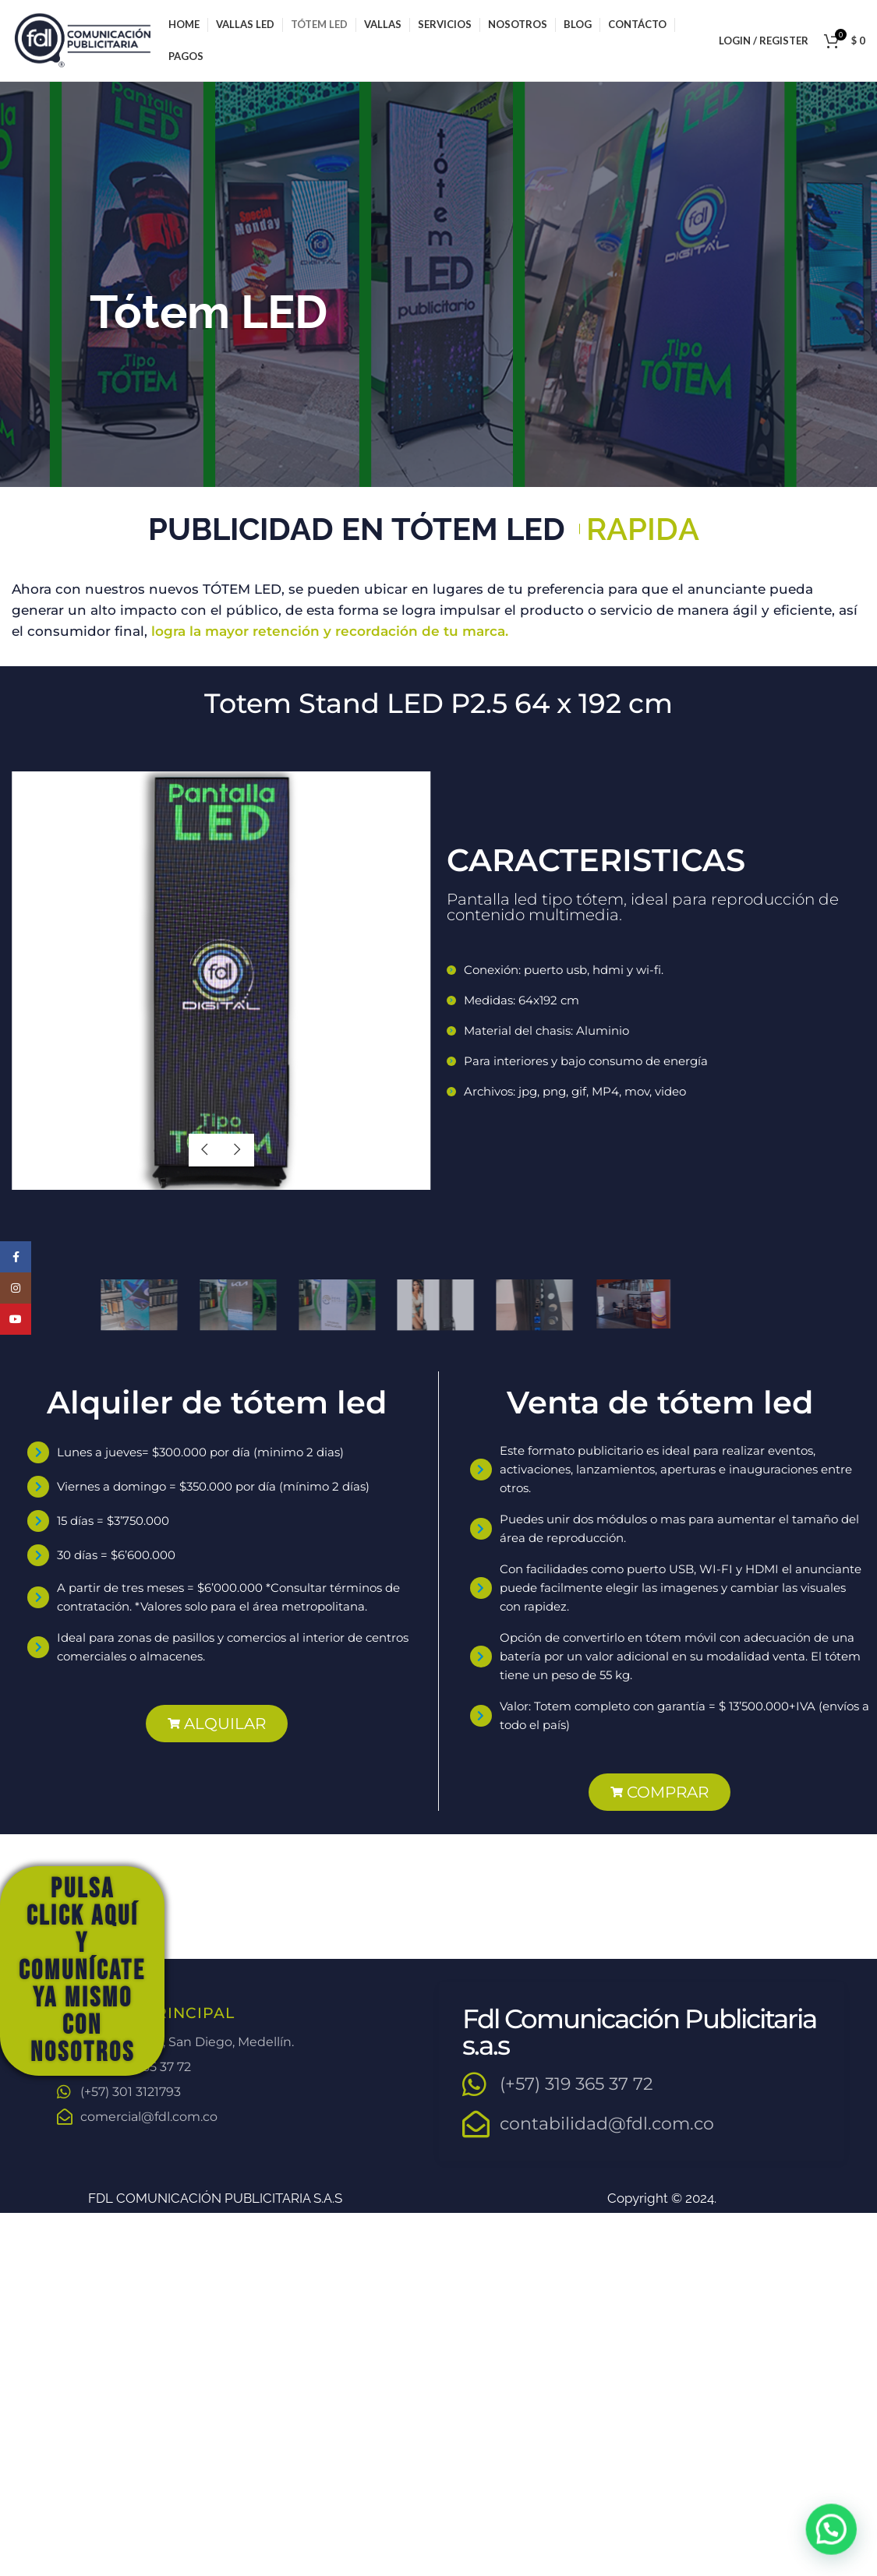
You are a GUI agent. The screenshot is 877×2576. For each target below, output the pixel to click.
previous (205, 1150)
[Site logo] (82, 39)
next (237, 1150)
